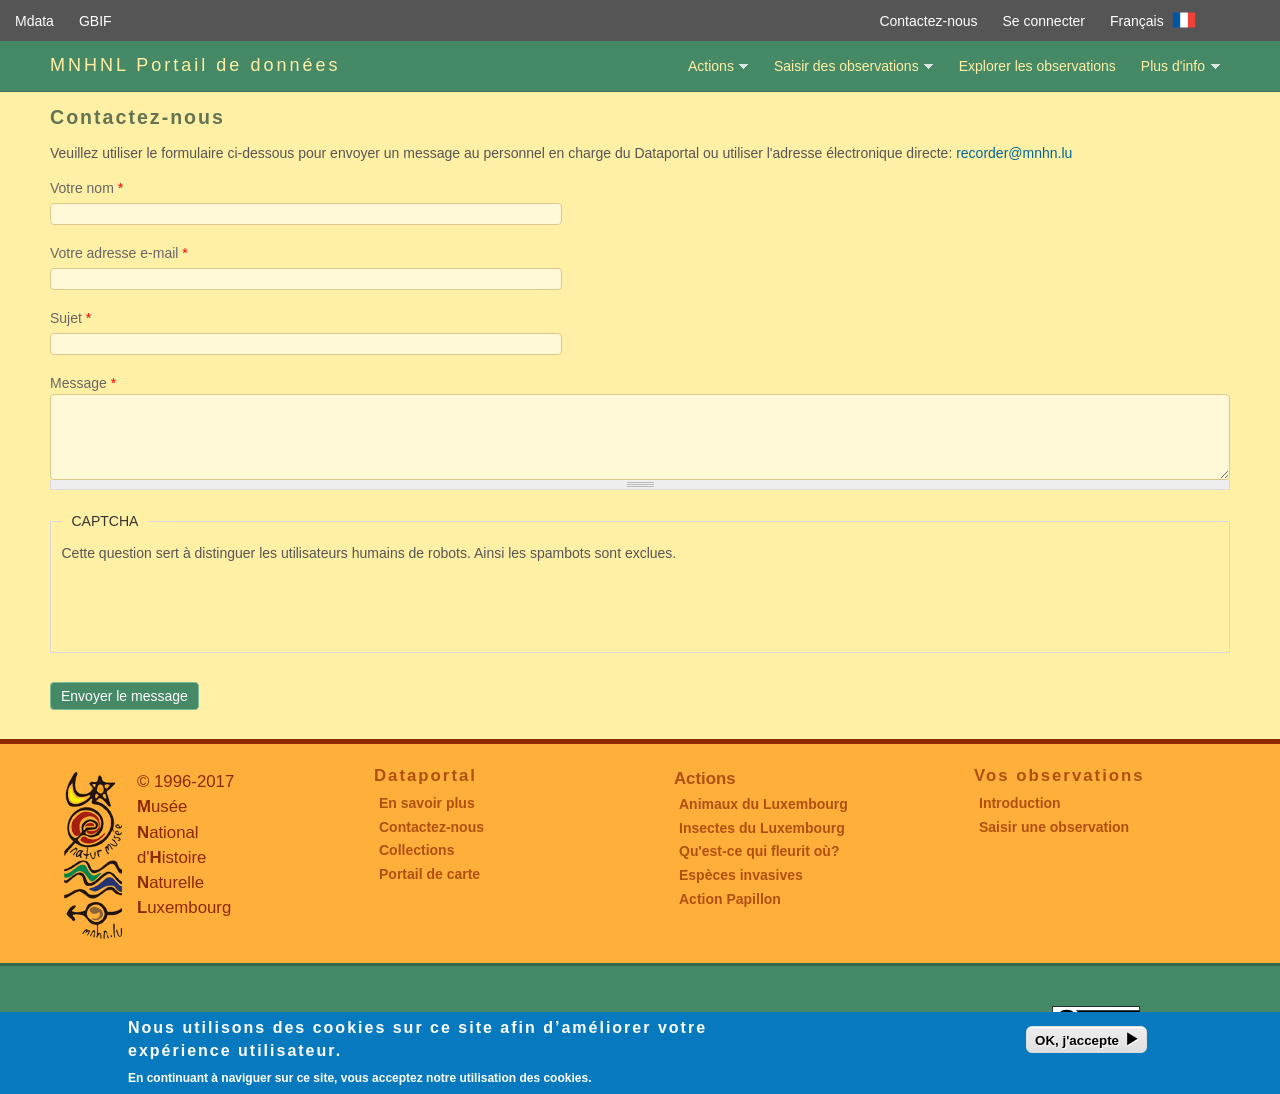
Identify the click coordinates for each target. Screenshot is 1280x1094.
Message (83, 383)
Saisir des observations (846, 74)
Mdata (34, 21)
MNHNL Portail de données (195, 65)
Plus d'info (1173, 74)
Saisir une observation (1054, 827)
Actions (710, 74)
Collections (416, 850)
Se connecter (1044, 21)
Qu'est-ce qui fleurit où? (759, 851)
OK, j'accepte (1077, 1040)
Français (1137, 21)
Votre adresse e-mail (119, 253)
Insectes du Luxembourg (762, 828)
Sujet (70, 318)
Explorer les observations (1037, 66)
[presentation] (214, 603)
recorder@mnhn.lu (1014, 153)
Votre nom (86, 188)
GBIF (95, 21)
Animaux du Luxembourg (763, 804)
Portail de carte (429, 874)
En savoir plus (427, 803)
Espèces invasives (741, 875)
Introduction (1020, 803)
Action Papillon (730, 899)
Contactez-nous (928, 21)
